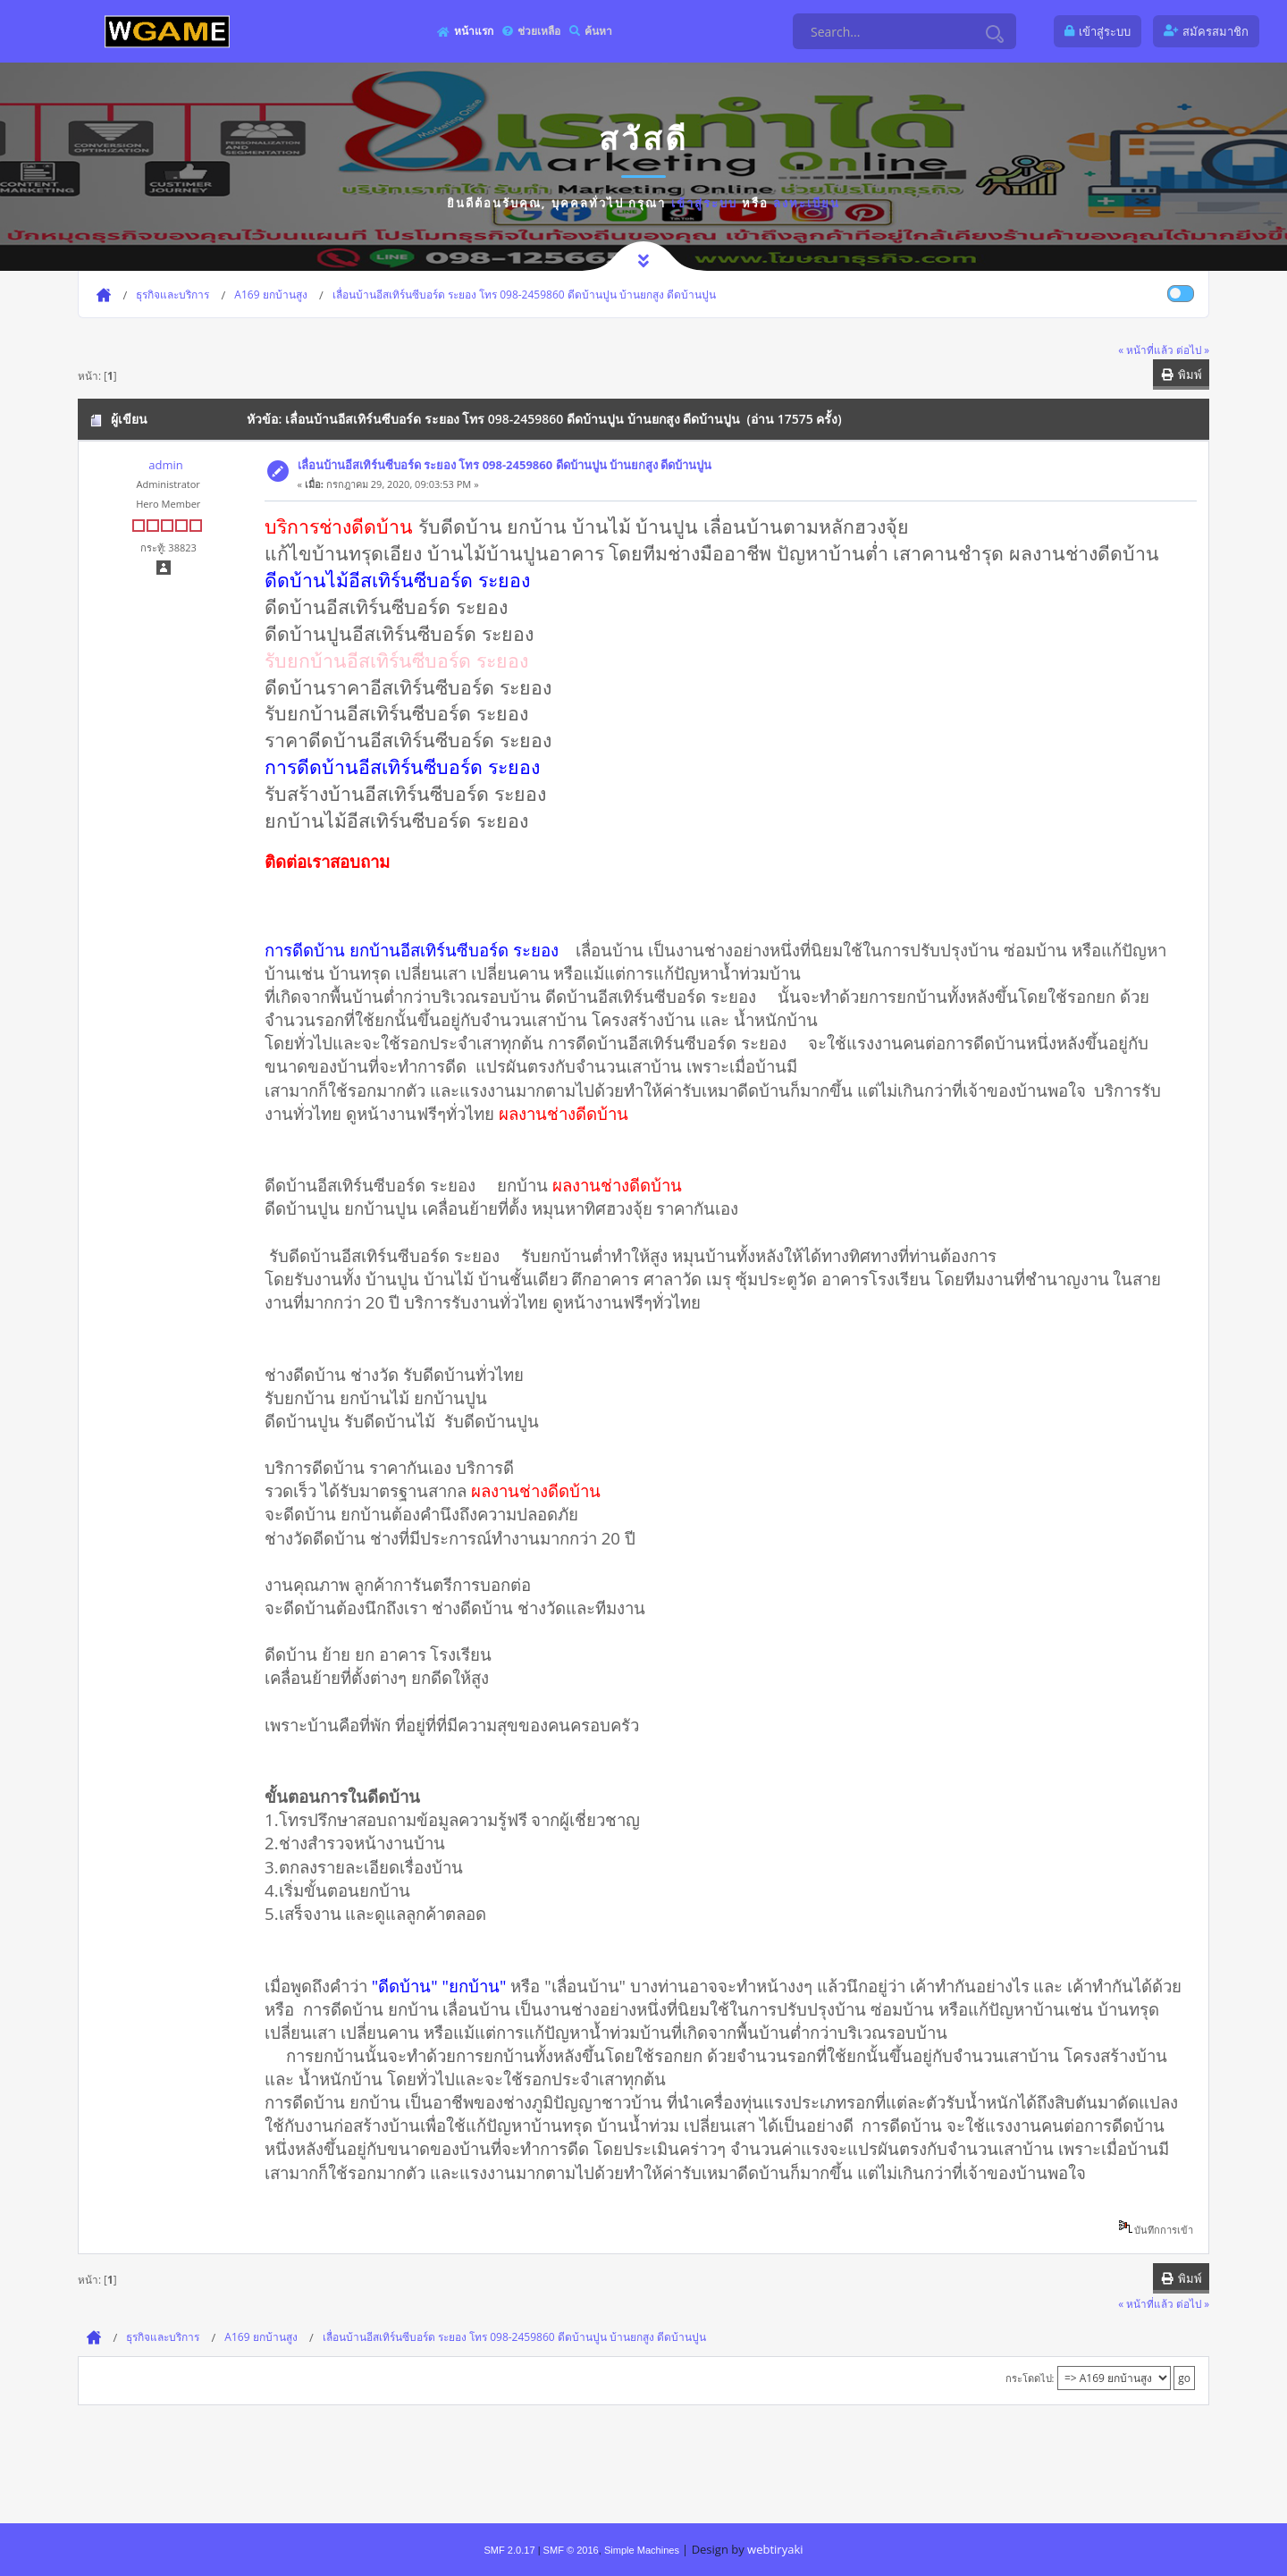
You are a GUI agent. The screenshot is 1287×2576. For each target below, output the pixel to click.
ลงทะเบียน (806, 203)
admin (165, 465)
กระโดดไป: (1030, 2378)
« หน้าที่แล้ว (1145, 349)
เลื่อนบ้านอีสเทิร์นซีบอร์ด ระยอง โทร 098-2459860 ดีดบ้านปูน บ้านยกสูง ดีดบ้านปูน (505, 465)
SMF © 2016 (571, 2550)
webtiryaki (775, 2549)
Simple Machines (641, 2550)
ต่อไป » (1192, 349)
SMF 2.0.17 (509, 2550)
